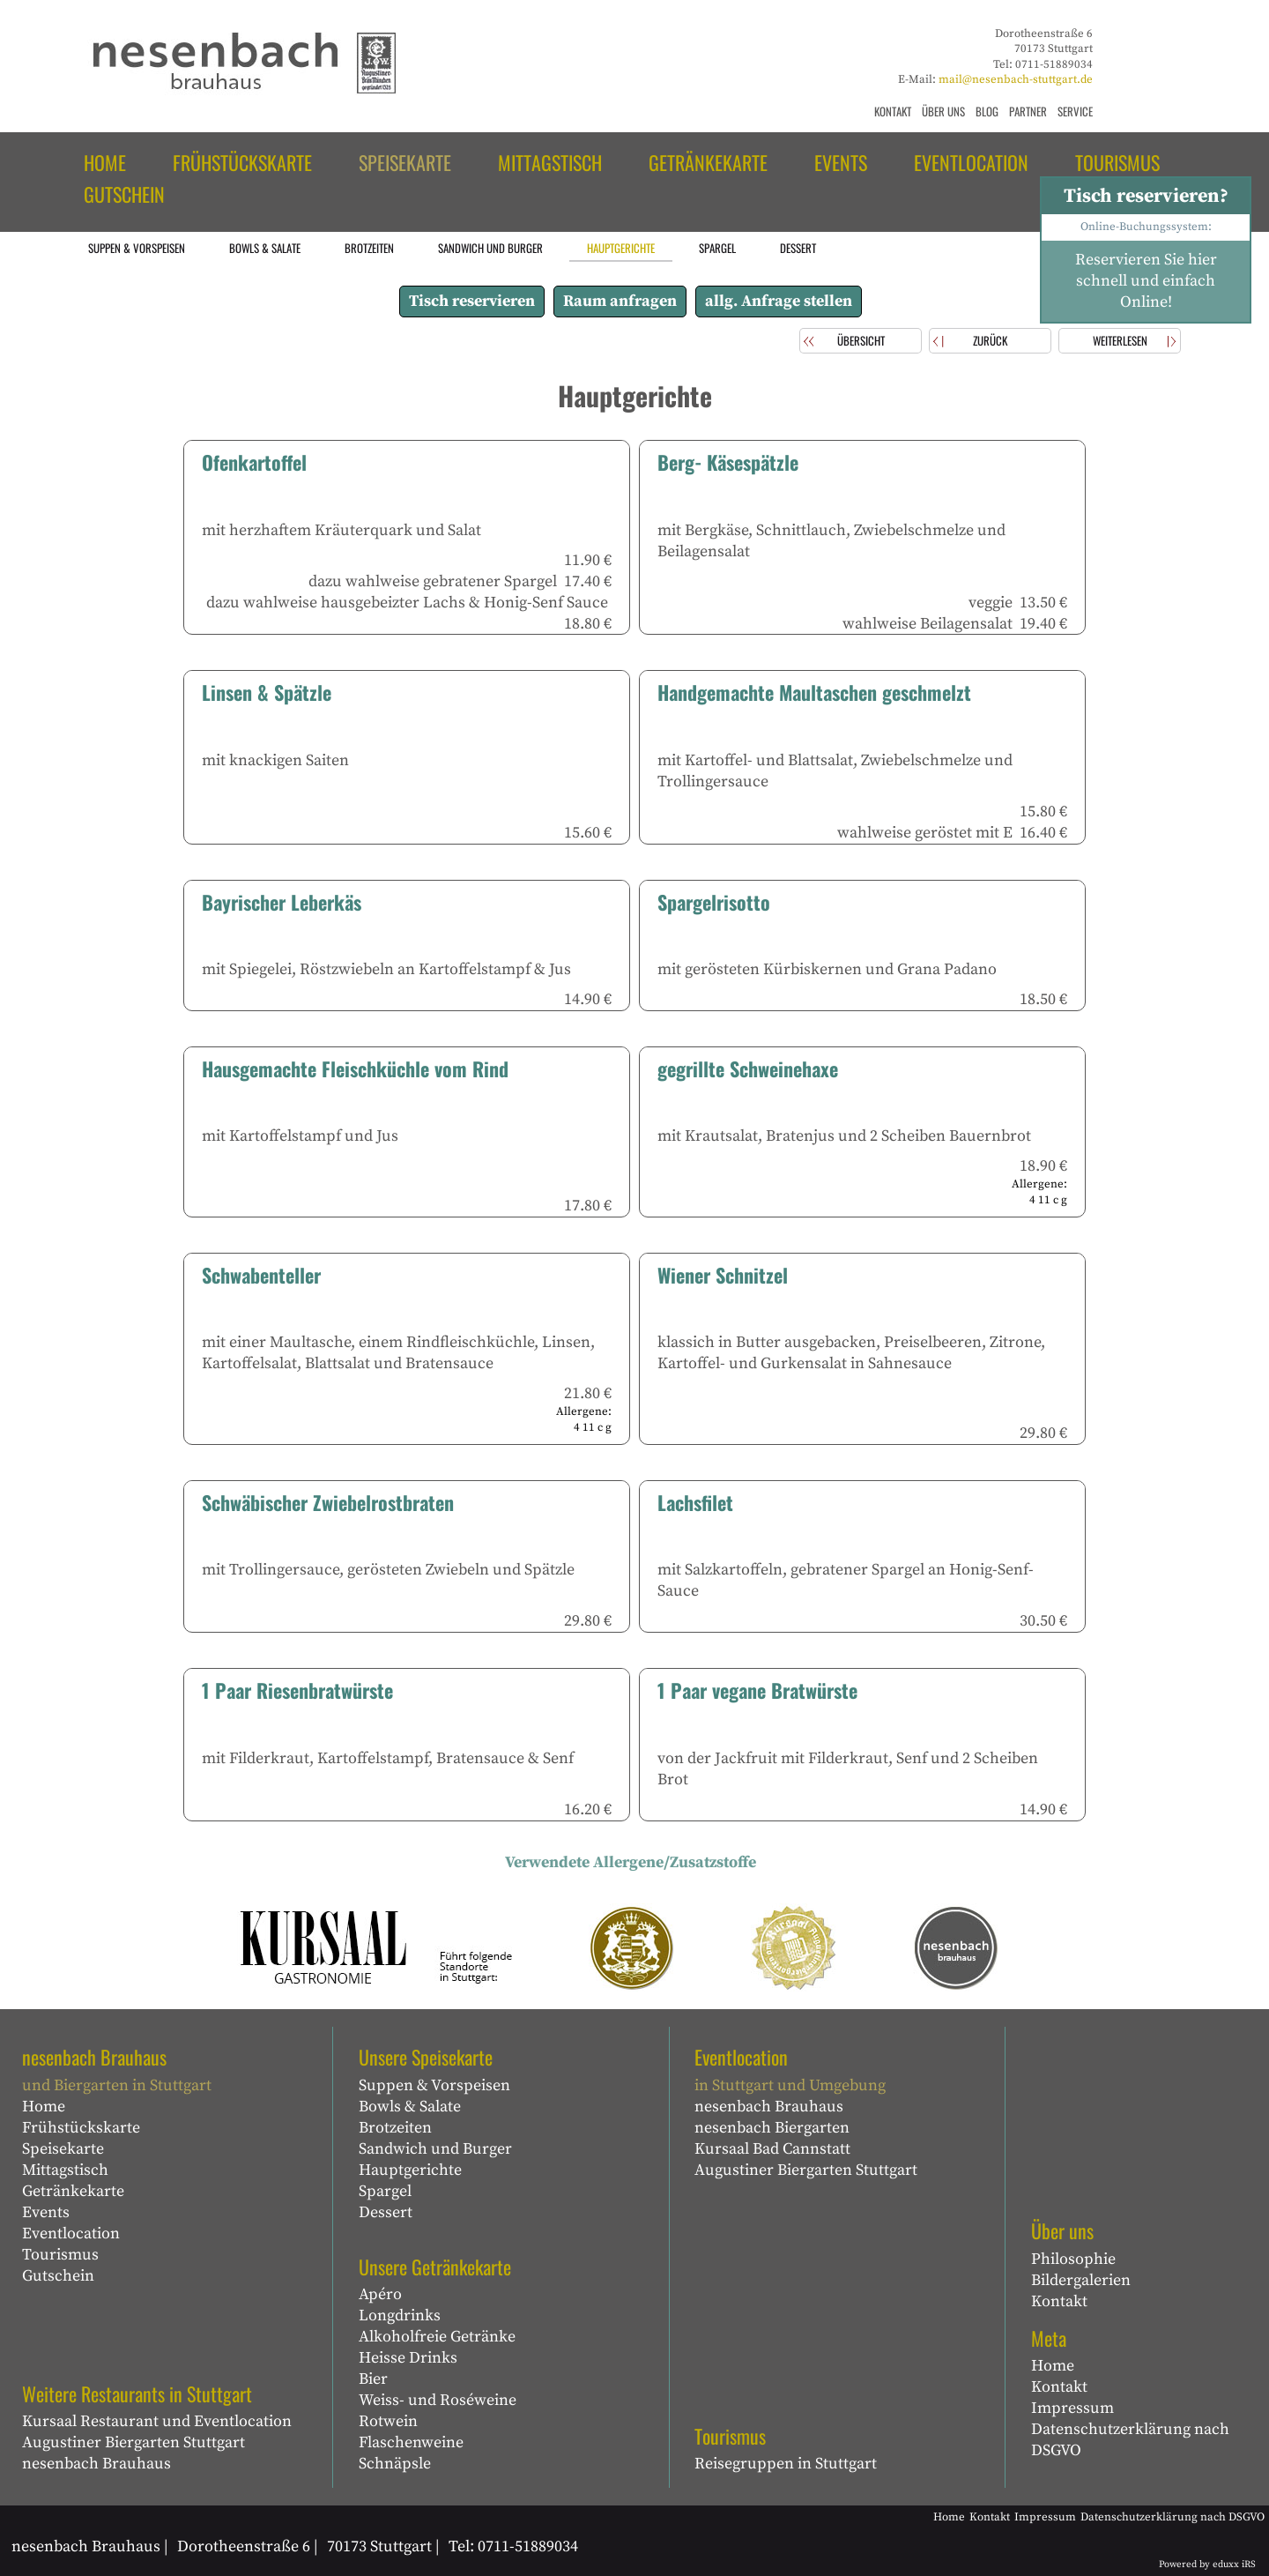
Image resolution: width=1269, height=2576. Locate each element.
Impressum (1072, 2408)
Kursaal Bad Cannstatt (772, 2149)
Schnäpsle (395, 2463)
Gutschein (58, 2276)
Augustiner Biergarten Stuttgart (133, 2442)
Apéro (380, 2294)
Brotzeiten (395, 2128)
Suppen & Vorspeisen (434, 2085)
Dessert (385, 2212)
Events (46, 2212)
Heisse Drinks (408, 2358)
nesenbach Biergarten (772, 2128)
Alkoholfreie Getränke (437, 2337)
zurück (990, 340)
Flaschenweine (411, 2442)
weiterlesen (1120, 340)
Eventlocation (71, 2233)
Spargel (385, 2191)
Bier (373, 2379)
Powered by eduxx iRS (1207, 2564)
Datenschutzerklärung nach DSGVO (1130, 2440)
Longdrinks (400, 2315)
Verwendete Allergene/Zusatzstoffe (630, 1862)
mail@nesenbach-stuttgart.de (1016, 79)
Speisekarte (63, 2149)
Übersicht (861, 340)
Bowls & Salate (410, 2106)
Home (43, 2106)
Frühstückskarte (81, 2128)
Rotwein (388, 2421)
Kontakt (1059, 2301)
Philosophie (1073, 2259)
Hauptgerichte (410, 2170)
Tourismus (60, 2255)
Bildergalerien (1081, 2280)
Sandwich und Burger (435, 2149)
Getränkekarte (73, 2191)
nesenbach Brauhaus (96, 2463)
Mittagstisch (65, 2170)
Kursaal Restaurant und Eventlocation (157, 2421)
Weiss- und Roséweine (437, 2400)
